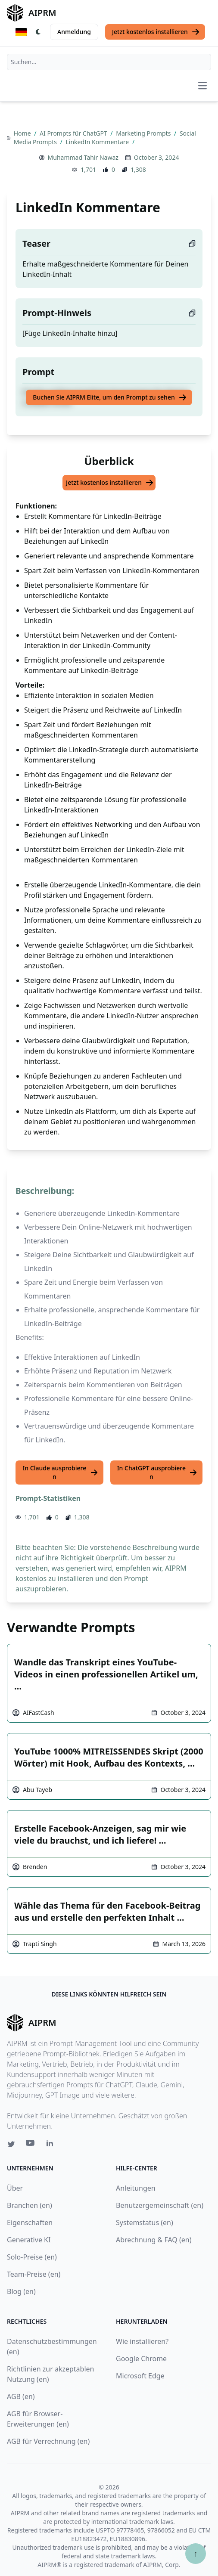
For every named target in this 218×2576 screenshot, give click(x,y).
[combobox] (109, 62)
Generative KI (28, 2239)
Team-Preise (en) (33, 2274)
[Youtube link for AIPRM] (31, 2145)
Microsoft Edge (140, 2376)
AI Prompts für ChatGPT (74, 133)
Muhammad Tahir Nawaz (83, 157)
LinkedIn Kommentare (97, 142)
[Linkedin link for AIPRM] (52, 2145)
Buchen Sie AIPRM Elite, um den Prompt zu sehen (110, 397)
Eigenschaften (30, 2222)
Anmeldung (74, 32)
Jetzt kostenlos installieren (156, 32)
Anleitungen (136, 2188)
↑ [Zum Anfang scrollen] (195, 2553)
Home (23, 133)
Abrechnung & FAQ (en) (154, 2239)
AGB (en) (21, 2396)
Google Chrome (141, 2358)
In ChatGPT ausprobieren (157, 1472)
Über (15, 2188)
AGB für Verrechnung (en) (48, 2441)
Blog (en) (21, 2291)
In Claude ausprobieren (60, 1472)
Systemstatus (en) (144, 2222)
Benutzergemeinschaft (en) (159, 2205)
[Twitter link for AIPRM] (11, 2144)
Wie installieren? (142, 2341)
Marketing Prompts (144, 133)
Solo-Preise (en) (32, 2257)
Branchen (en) (29, 2205)
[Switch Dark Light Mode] (38, 32)
